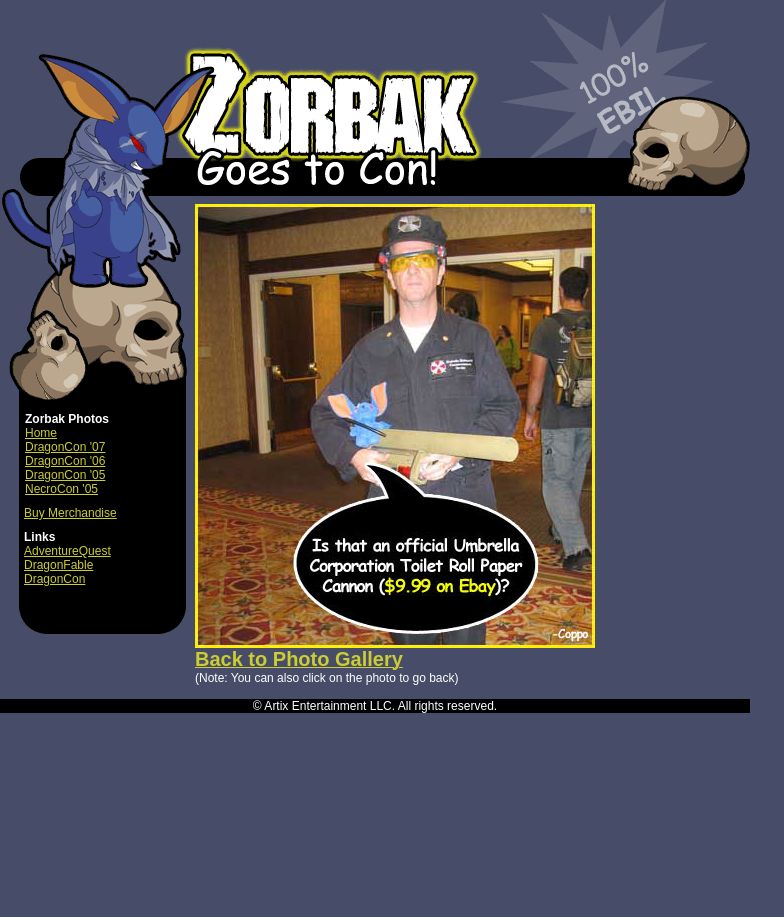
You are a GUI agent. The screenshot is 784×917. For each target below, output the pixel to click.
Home (41, 433)
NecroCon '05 (61, 489)
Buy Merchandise (70, 513)
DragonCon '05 (65, 475)
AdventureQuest (67, 551)
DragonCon (54, 579)
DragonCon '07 (65, 447)
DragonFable (58, 565)
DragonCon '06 (65, 461)
